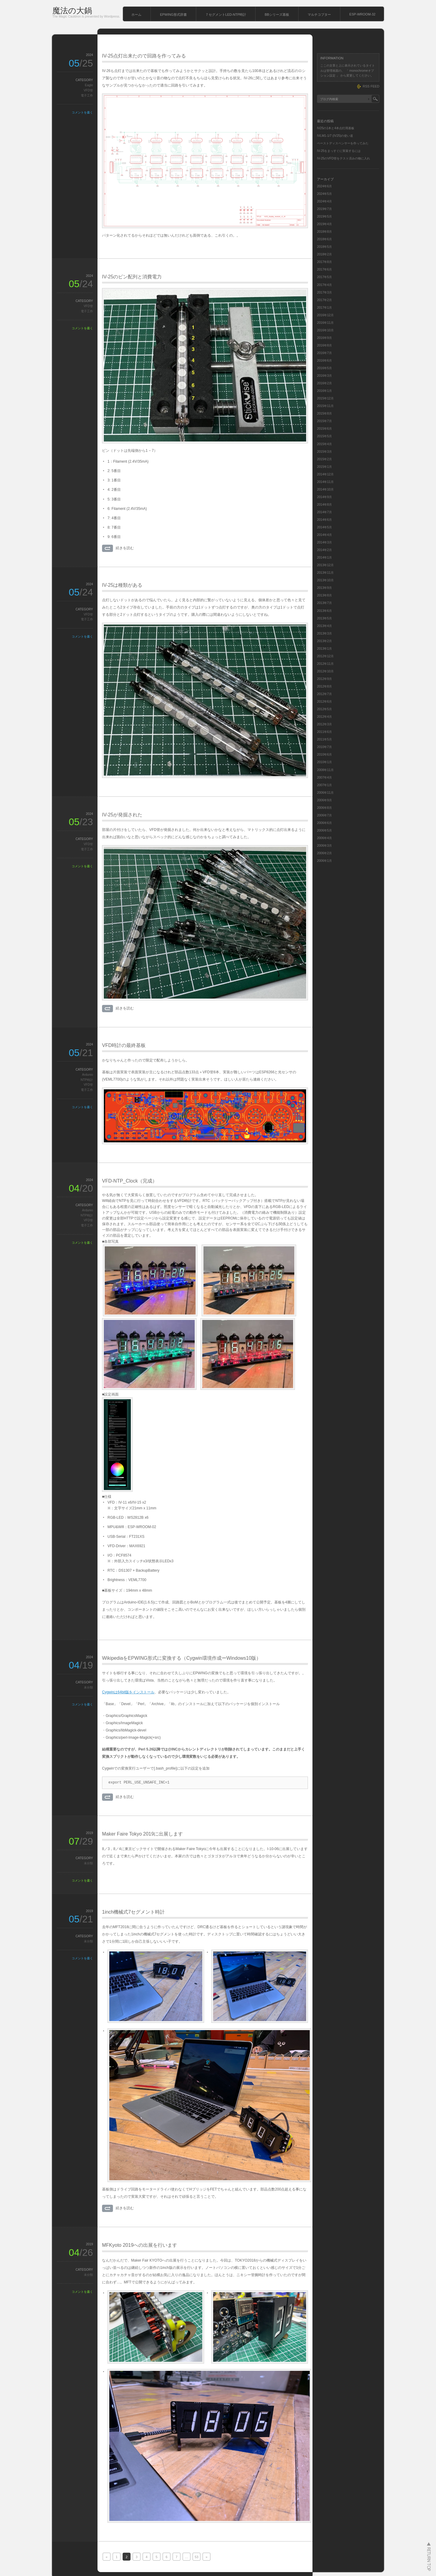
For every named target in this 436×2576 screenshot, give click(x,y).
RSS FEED (371, 86)
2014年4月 (324, 535)
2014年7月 (324, 512)
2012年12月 (325, 656)
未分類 (88, 1687)
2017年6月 (324, 269)
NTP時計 (87, 1079)
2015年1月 (324, 466)
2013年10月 (325, 580)
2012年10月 (325, 671)
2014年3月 (324, 542)
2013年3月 (324, 633)
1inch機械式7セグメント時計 (133, 1912)
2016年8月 (324, 345)
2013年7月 (324, 603)
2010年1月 (324, 762)
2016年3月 (324, 375)
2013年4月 (324, 626)
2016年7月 (324, 353)
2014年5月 (324, 527)
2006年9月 (324, 800)
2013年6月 (324, 610)
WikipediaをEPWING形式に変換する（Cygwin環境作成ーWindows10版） (181, 1658)
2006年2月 (324, 853)
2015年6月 (324, 428)
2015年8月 (324, 413)
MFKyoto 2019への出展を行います (139, 2245)
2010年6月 (324, 754)
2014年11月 (325, 482)
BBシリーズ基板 (277, 14)
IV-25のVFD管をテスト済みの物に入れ (343, 158)
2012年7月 (324, 694)
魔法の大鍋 (72, 10)
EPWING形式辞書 (173, 14)
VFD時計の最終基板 (124, 1045)
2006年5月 (324, 830)
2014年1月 (324, 557)
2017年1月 (324, 307)
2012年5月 (324, 709)
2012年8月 (324, 686)
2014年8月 (324, 504)
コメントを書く (82, 112)
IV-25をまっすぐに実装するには (339, 151)
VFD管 (88, 90)
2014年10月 (325, 489)
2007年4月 (324, 777)
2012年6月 (324, 701)
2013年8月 (324, 595)
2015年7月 (324, 421)
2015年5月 (324, 436)
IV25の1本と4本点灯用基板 (335, 128)
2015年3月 (324, 451)
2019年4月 (324, 224)
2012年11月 (325, 663)
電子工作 (87, 95)
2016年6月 (324, 360)
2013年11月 (325, 572)
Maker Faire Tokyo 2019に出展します (142, 1833)
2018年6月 (324, 239)
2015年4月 (324, 444)
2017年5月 (324, 277)
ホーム (136, 14)
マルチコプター (319, 14)
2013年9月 (324, 587)
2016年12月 (325, 315)
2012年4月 (324, 716)
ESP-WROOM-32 (362, 14)
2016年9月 (324, 338)
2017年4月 (324, 285)
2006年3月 (324, 845)
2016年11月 (325, 322)
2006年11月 (325, 792)
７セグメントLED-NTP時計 (225, 14)
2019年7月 (324, 209)
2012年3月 (324, 724)
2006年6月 (324, 823)
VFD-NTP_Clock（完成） (129, 1180)
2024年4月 (324, 201)
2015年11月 (325, 406)
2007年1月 (324, 785)
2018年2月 (324, 254)
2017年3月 (324, 292)
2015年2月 (324, 459)
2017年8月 (324, 262)
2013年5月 (324, 618)
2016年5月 (324, 368)
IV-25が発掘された (122, 814)
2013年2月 (324, 641)
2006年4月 (324, 838)
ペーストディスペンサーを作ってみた (342, 143)
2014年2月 (324, 550)
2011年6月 (324, 731)
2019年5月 (324, 216)
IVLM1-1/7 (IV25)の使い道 (335, 135)
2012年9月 (324, 679)
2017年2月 (324, 300)
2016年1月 (324, 390)
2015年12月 (325, 398)
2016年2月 (324, 383)
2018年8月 (324, 231)
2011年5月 (324, 739)
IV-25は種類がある (122, 585)
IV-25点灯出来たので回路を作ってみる (144, 55)
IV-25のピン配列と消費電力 (132, 276)
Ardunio (87, 1074)
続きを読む (125, 548)
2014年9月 (324, 497)
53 (196, 2557)
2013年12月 (325, 565)
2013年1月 (324, 648)
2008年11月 (325, 770)
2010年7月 (324, 747)
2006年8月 (324, 807)
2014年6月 (324, 519)
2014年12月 (325, 474)
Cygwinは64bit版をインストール (128, 1692)
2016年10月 (325, 330)
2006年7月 (324, 815)
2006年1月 (324, 860)
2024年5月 (324, 193)
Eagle (89, 85)
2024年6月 (324, 186)
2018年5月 (324, 246)
